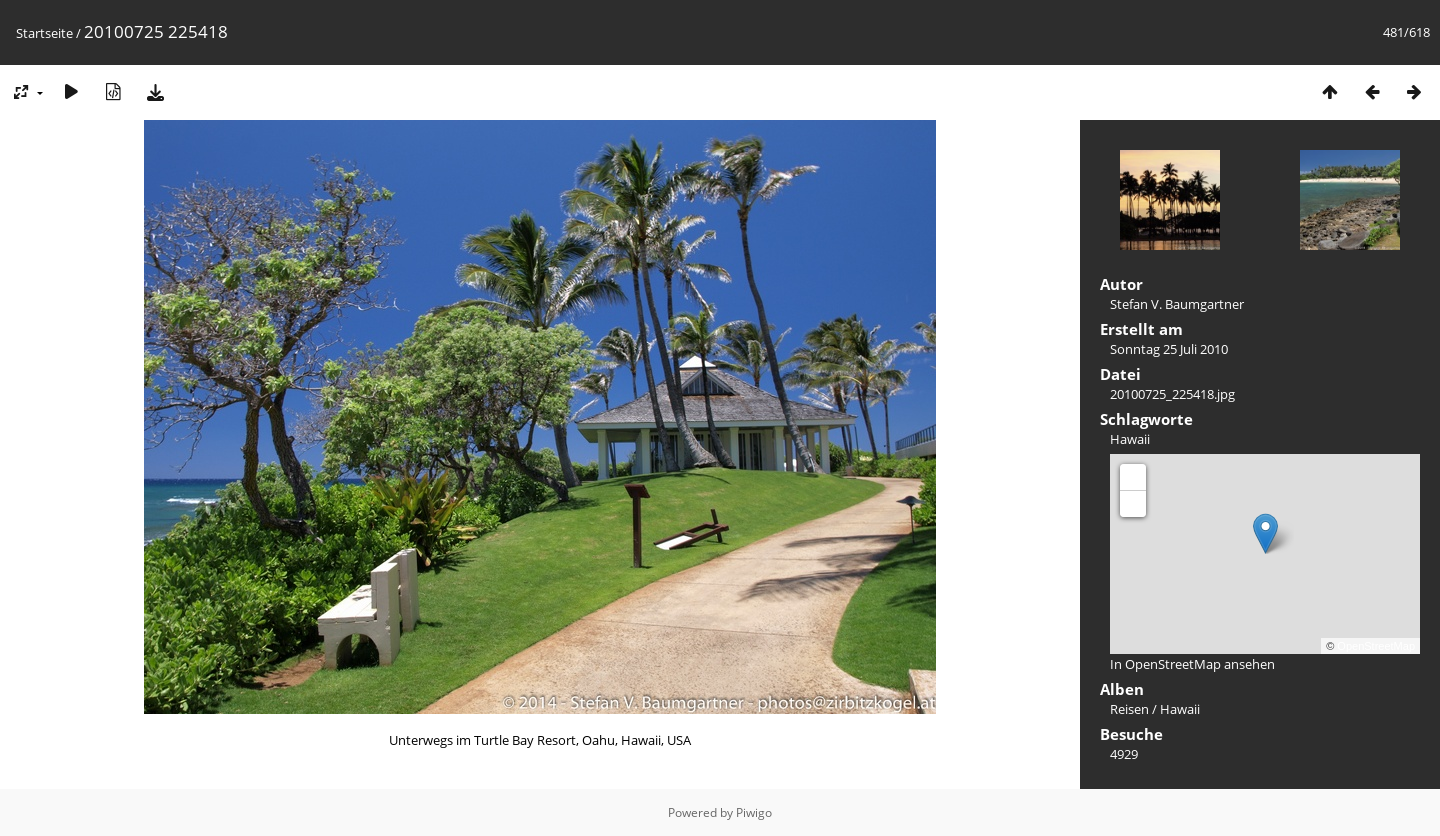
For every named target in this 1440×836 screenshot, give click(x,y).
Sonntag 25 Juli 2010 (1169, 349)
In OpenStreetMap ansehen (1192, 664)
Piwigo (754, 812)
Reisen (1129, 709)
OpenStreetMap (1376, 646)
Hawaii (1130, 439)
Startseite (44, 33)
